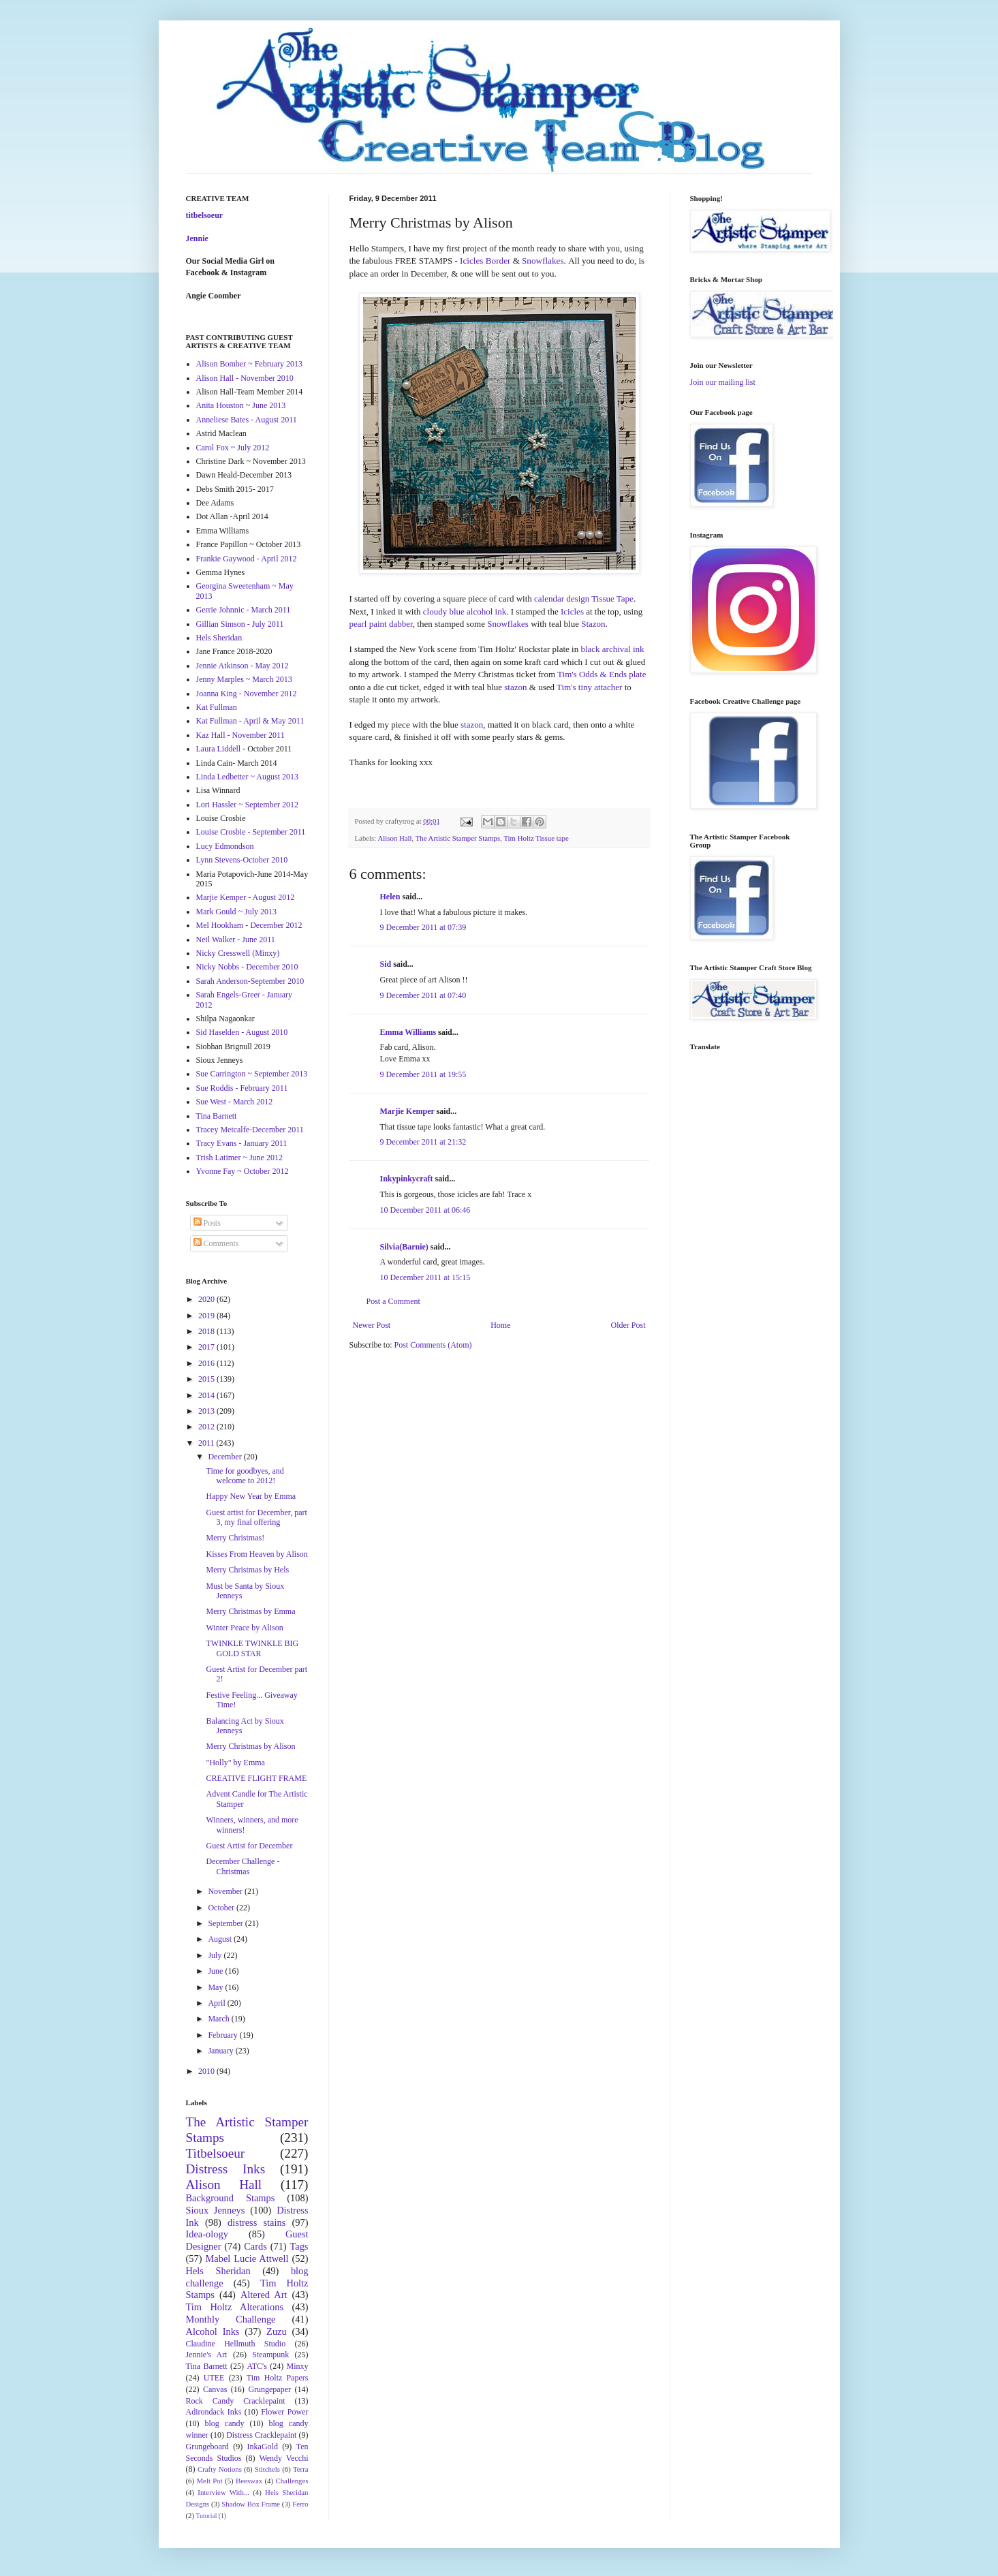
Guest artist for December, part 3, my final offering (256, 1517)
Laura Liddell (218, 749)
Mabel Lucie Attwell (247, 2258)
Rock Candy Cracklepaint (235, 2401)
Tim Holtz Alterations (235, 2306)
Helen (390, 896)
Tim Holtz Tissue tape (535, 838)
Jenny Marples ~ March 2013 (244, 679)
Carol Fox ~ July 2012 (233, 447)
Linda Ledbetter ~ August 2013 (247, 776)
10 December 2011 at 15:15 (425, 1277)
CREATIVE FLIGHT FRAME (256, 1778)
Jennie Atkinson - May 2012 (242, 665)
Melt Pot (210, 2481)
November (226, 1891)
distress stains (256, 2222)
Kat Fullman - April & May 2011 (250, 721)
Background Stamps (230, 2197)
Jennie (197, 238)
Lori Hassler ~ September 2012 (247, 804)
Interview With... (223, 2492)
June (216, 1971)
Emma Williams (408, 1032)
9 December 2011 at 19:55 (423, 1074)
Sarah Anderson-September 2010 (250, 981)
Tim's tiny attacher (589, 687)
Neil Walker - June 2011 (235, 939)
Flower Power (284, 2412)
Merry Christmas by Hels (247, 1569)
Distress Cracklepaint (261, 2435)
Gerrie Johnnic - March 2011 (243, 610)
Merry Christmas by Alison (250, 1746)
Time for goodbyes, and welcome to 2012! (244, 1475)
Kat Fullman (216, 707)
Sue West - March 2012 (234, 1101)
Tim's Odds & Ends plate (601, 674)
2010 (207, 2071)
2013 (207, 1411)
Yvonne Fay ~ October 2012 (242, 1171)
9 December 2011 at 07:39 (423, 927)
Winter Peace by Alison (244, 1627)
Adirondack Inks (214, 2412)
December (225, 1456)
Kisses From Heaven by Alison (256, 1554)
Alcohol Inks (213, 2331)
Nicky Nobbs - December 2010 (247, 967)
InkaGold (262, 2446)
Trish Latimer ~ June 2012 (239, 1157)
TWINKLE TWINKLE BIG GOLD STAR (252, 1648)
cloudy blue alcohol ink (464, 611)
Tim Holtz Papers (278, 2378)
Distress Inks (226, 2169)
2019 (207, 1315)
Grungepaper (269, 2389)
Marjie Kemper (407, 1111)
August (221, 1939)
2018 (207, 1331)
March (219, 2018)
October (222, 1907)
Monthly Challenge (231, 2319)
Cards (255, 2246)
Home (500, 1325)
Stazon (593, 624)
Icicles (572, 611)
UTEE (214, 2378)
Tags (299, 2246)
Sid (386, 964)
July (215, 1955)
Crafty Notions (220, 2469)
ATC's (257, 2366)
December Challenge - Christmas (242, 1866)
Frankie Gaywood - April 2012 (246, 558)
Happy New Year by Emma (251, 1496)
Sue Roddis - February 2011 (242, 1088)
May (216, 1987)
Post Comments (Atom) (433, 1345)
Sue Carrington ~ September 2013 (252, 1073)
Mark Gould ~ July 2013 (236, 911)
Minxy (298, 2366)
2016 (207, 1363)
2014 (207, 1395)
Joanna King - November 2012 (246, 693)
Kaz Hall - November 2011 (240, 735)
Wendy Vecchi (283, 2458)
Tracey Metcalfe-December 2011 (250, 1129)
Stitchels (267, 2469)
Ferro (300, 2504)
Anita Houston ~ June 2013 (241, 405)
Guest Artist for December (249, 1845)
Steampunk (270, 2354)
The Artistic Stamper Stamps (458, 838)
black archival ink (612, 649)
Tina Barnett (216, 1116)
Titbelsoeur (215, 2153)
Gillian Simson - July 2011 (240, 624)
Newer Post (372, 1325)
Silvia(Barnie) (404, 1247)
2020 (207, 1299)
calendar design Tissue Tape (584, 598)
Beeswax (249, 2481)
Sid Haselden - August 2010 (242, 1032)
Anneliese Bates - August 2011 (246, 419)
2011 (207, 1443)
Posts (207, 1223)
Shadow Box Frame (250, 2504)
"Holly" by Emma (235, 1762)
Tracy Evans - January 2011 (241, 1143)
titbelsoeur (204, 215)
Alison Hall (394, 838)
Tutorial (206, 2515)
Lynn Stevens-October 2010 (242, 860)
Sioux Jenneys (215, 2210)
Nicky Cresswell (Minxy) (238, 953)
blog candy (225, 2423)
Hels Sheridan (219, 637)
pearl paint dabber (381, 624)
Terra (301, 2469)
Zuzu (276, 2331)
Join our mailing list (722, 382)
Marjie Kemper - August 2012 (245, 897)
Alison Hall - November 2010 (245, 378)
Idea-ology (207, 2234)
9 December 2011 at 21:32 (423, 1142)
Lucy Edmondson (225, 846)
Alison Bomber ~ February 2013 (249, 364)
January (221, 2050)
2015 (207, 1379)
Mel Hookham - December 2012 (249, 925)
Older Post (628, 1325)
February (223, 2035)
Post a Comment (393, 1301)
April (217, 2003)
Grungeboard (207, 2446)
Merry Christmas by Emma (250, 1611)
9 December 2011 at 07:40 (423, 995)
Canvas (215, 2389)
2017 (207, 1347)
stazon (516, 687)
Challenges (292, 2481)
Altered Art (263, 2294)
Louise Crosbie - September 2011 (251, 832)
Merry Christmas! (235, 1537)
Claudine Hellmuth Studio (236, 2343)
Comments (216, 1243)
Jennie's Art (207, 2354)
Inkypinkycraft (406, 1178)
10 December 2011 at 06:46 (425, 1210)
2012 (207, 1426)
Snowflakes (508, 624)
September (226, 1923)
